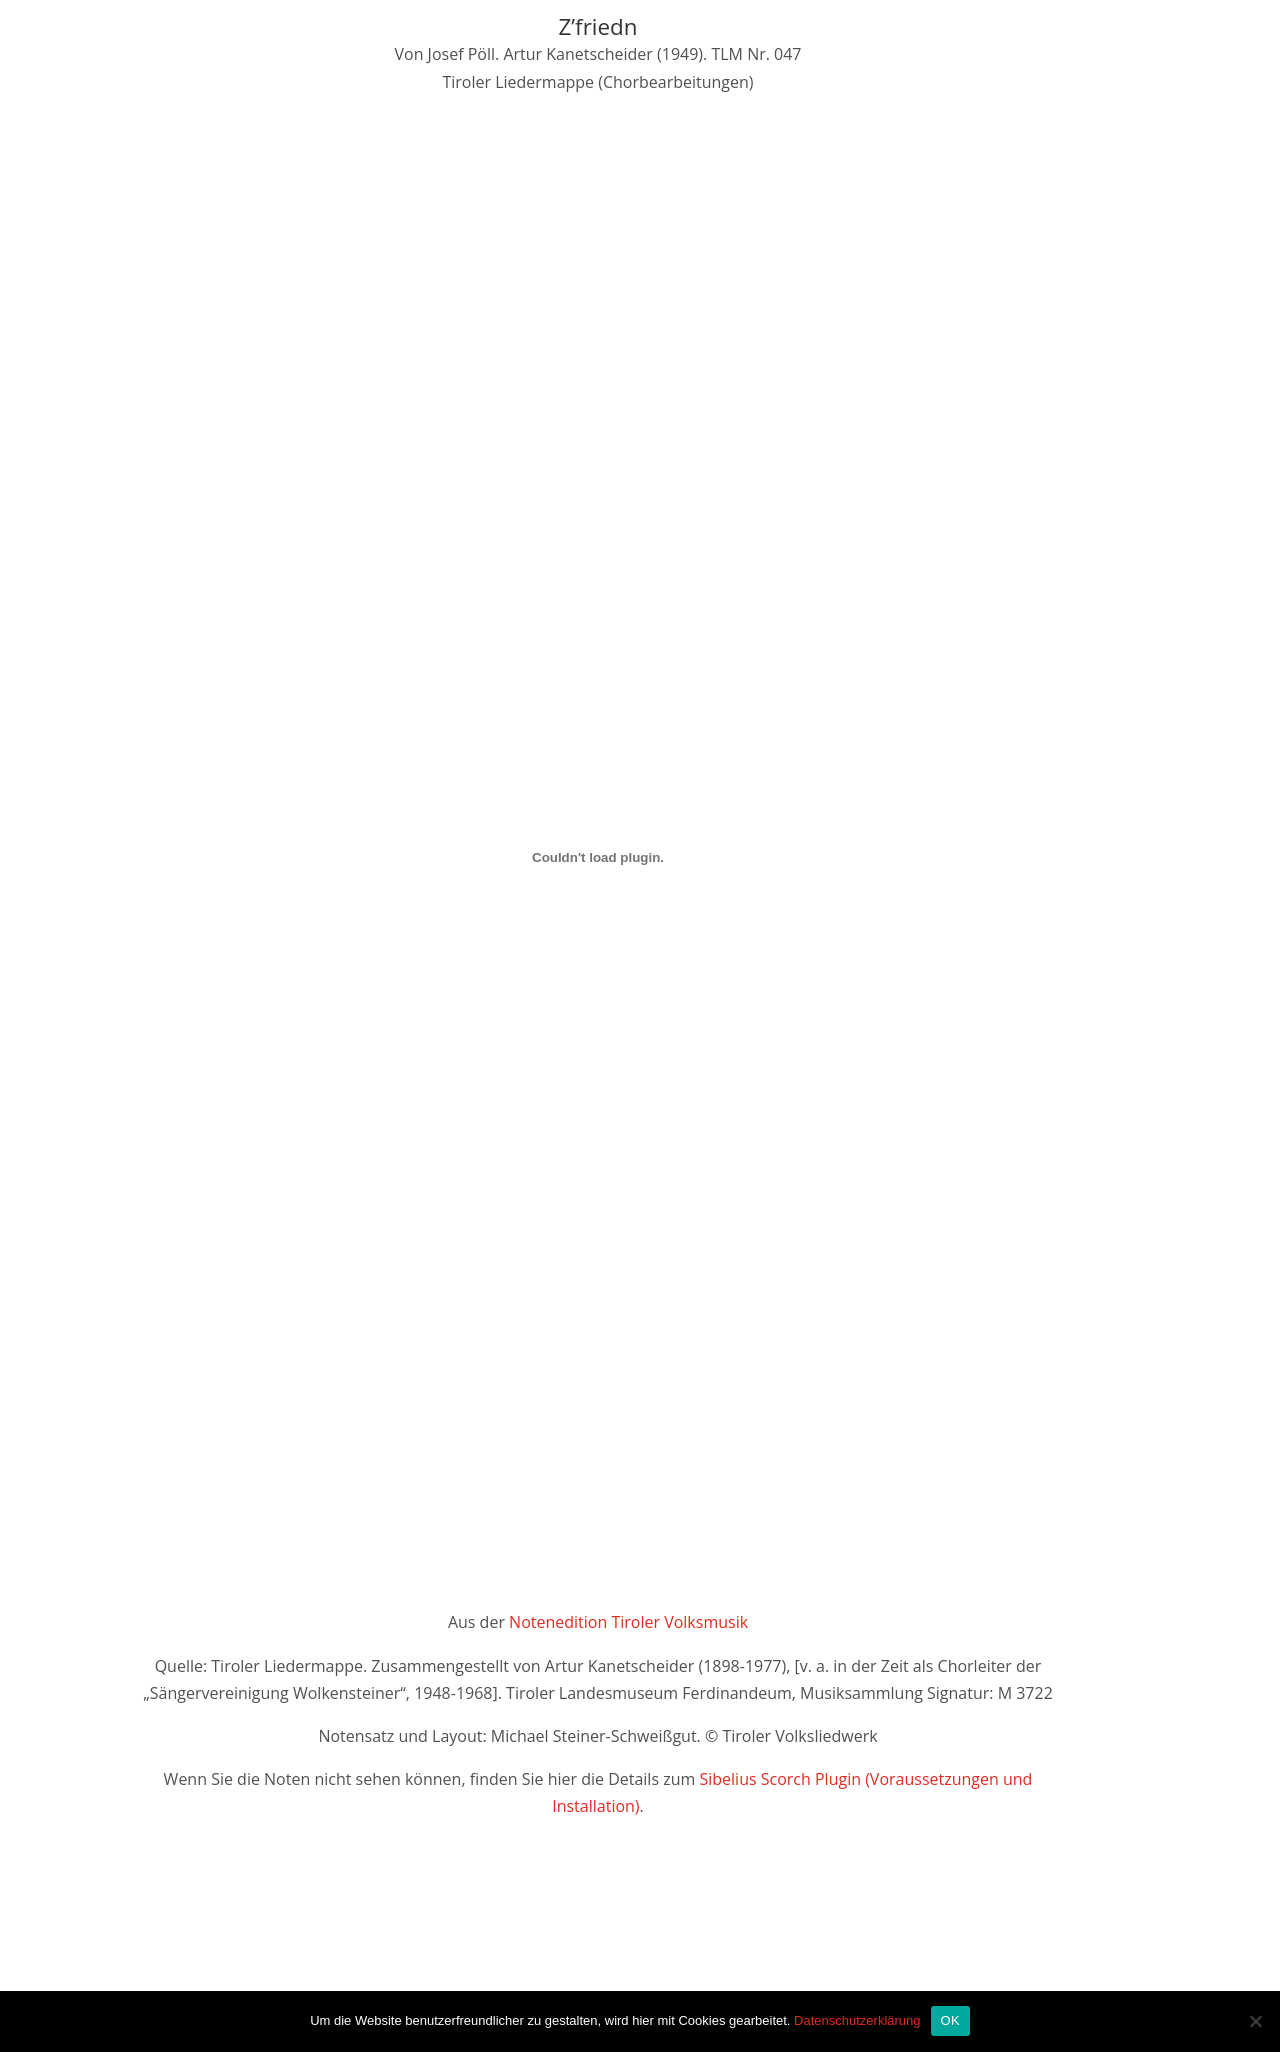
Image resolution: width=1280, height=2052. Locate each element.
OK (950, 2020)
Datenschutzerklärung (857, 2020)
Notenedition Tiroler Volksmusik (628, 1622)
